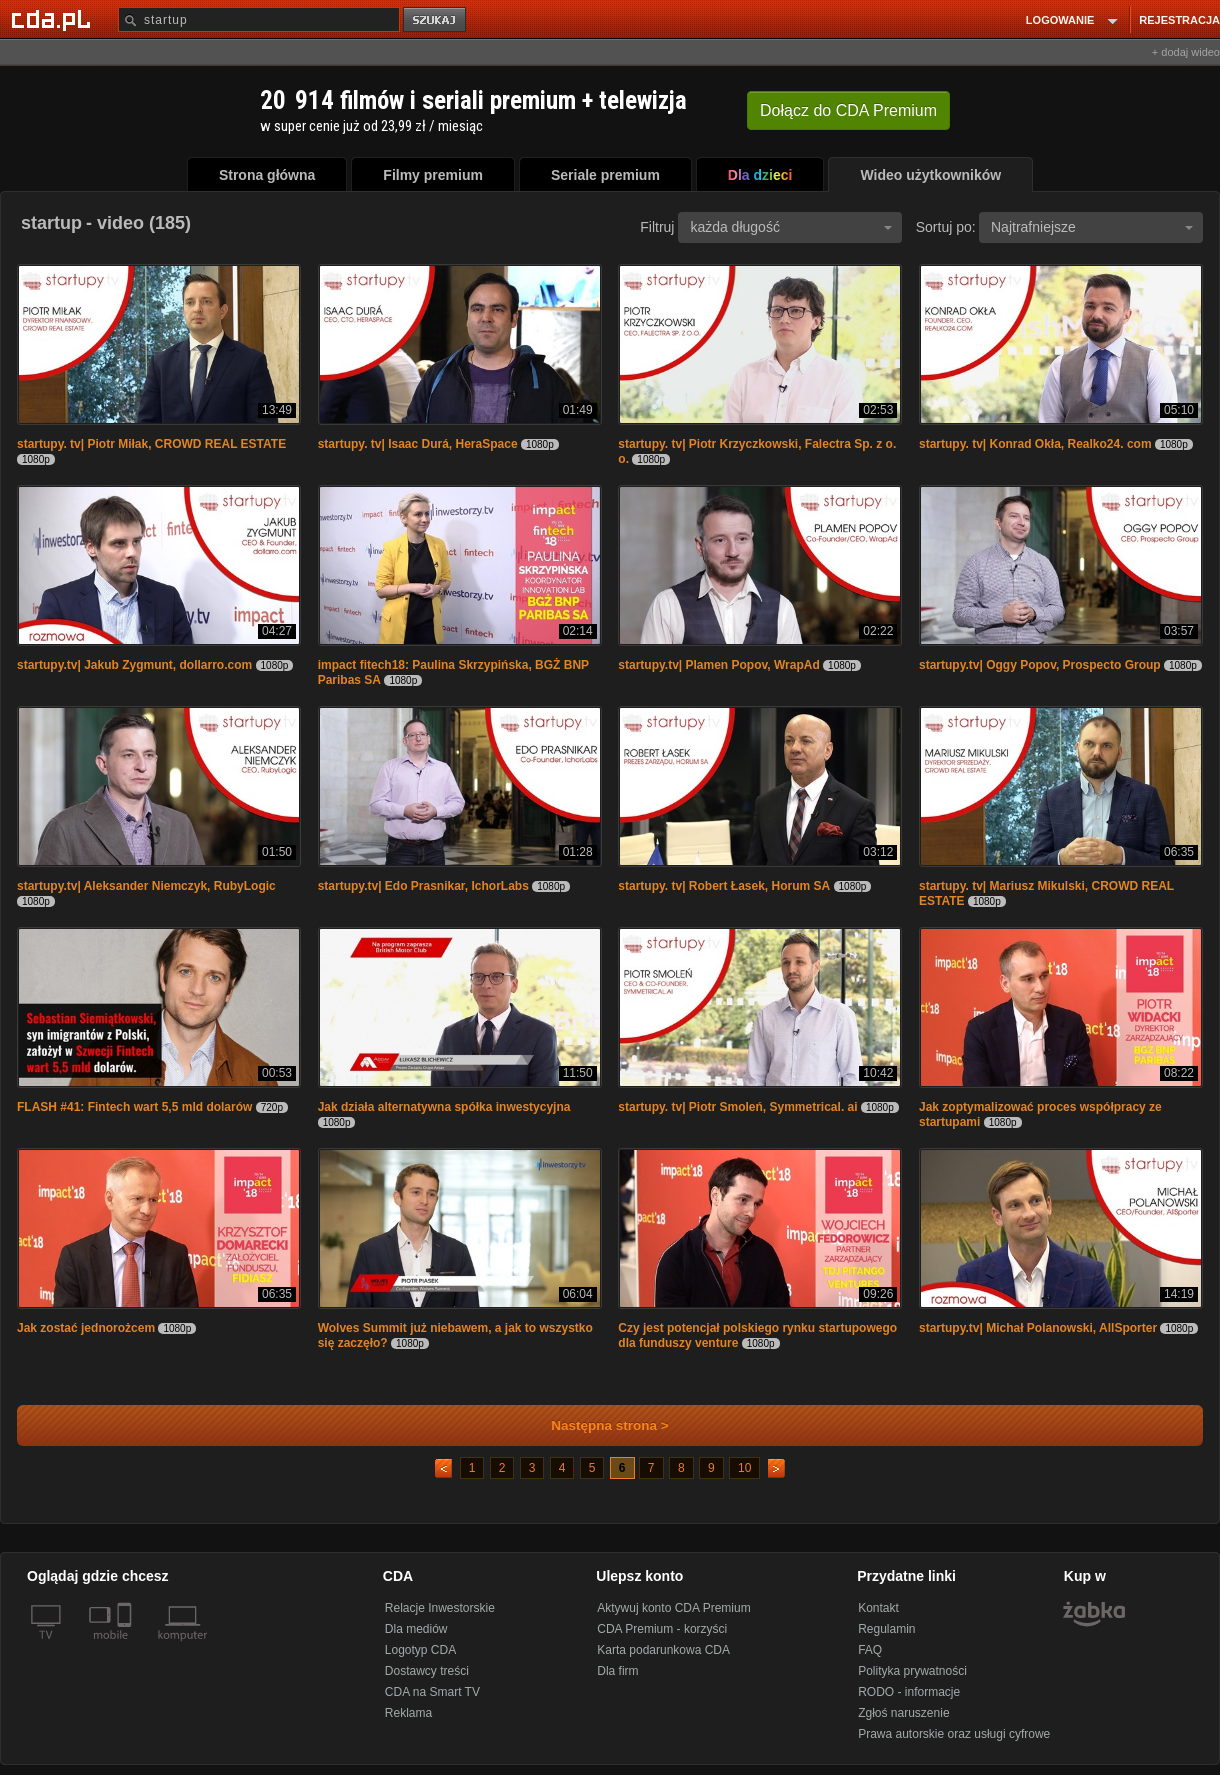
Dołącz (848, 110)
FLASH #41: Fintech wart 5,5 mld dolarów (134, 1107)
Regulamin (886, 1629)
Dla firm (617, 1671)
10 (744, 1468)
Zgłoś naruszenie (903, 1713)
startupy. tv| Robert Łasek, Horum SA (724, 886)
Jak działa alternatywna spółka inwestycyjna (444, 1107)
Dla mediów (416, 1629)
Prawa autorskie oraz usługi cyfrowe (954, 1734)
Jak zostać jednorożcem (86, 1328)
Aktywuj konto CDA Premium (673, 1608)
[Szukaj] (259, 19)
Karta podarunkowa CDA (663, 1650)
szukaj (436, 20)
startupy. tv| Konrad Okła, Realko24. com (1035, 444)
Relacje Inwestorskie (440, 1608)
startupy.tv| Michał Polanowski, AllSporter (1038, 1328)
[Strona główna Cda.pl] (54, 19)
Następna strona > (596, 1425)
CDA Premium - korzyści (662, 1629)
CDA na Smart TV (432, 1692)
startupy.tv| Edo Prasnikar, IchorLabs (423, 886)
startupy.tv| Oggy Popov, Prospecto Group (1040, 665)
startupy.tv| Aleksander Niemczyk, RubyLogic (146, 886)
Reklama (408, 1713)
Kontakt (878, 1608)
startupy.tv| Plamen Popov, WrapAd (718, 665)
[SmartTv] (126, 1647)
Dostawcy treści (427, 1671)
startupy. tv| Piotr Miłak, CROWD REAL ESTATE (151, 444)
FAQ (870, 1650)
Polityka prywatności (912, 1671)
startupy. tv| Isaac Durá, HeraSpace (418, 444)
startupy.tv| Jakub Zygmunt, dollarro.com (134, 665)
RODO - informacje (909, 1692)
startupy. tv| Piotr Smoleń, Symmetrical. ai (737, 1107)
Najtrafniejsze (1092, 227)
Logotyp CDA (420, 1650)
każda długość (791, 227)
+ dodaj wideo (1186, 52)
